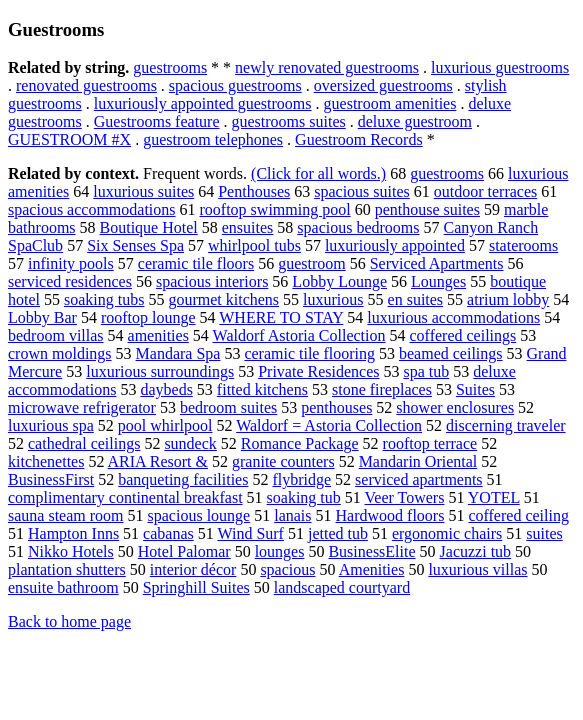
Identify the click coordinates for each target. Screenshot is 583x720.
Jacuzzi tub (476, 551)
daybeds (166, 389)
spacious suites (362, 191)
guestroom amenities (390, 103)
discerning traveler (506, 425)
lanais (292, 515)
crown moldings (60, 353)
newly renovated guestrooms (327, 67)
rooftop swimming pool (275, 209)
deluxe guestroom (415, 121)
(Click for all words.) (318, 173)
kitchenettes (46, 461)
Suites (475, 389)
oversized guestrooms (383, 85)
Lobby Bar (42, 317)
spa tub (426, 371)
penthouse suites (427, 209)
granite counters (283, 461)
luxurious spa (51, 425)
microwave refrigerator (82, 407)
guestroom (312, 263)
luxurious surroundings (160, 371)
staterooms (523, 245)
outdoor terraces (486, 191)
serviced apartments (419, 479)
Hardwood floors (390, 515)
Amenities (372, 569)
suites (544, 533)
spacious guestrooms (235, 85)
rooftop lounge (148, 317)
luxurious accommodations (453, 317)
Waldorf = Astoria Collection (329, 425)
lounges (280, 551)
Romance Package (300, 443)
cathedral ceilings (84, 443)
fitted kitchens (262, 389)
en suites (416, 299)
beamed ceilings (451, 353)
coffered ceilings (462, 335)
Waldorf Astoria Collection (299, 335)
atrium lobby (508, 299)
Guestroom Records (359, 139)
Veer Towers (405, 497)
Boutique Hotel (149, 227)
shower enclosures (455, 407)
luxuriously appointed (395, 245)
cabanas (168, 533)
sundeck (190, 443)
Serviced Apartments (437, 263)
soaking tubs (104, 299)
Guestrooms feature (157, 121)
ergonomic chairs (447, 533)
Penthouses (254, 191)
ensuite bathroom (63, 587)
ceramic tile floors (196, 263)
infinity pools (71, 263)
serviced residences (70, 281)
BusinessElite (371, 551)
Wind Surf (250, 533)
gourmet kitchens (223, 299)
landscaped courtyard (342, 587)
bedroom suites (228, 407)
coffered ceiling (518, 515)
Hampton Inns (73, 533)
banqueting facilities (183, 479)
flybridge (301, 479)
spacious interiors (212, 281)
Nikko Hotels (71, 551)
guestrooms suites (289, 121)
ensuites (248, 227)
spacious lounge (199, 515)
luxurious (333, 299)
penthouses (336, 407)
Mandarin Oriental (418, 461)
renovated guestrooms (86, 85)
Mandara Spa (178, 353)
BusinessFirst (51, 479)
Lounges (438, 281)
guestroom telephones (213, 139)
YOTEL (494, 497)
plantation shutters (67, 569)
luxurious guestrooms (500, 67)
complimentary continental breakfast (125, 497)
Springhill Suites (196, 587)
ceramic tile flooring (309, 353)
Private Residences (318, 371)
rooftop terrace (430, 443)
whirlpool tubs (254, 245)
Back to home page (69, 621)
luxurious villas (477, 569)
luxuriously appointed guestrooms (203, 103)
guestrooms (170, 67)
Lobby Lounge (339, 281)
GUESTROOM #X (69, 139)
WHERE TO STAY (281, 317)
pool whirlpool (165, 425)
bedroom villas (56, 335)
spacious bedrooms (358, 227)
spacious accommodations (92, 209)
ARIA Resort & (158, 461)
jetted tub (338, 533)
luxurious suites (143, 191)
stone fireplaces (382, 389)
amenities (158, 335)
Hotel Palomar (184, 551)
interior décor (193, 569)
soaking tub (304, 497)
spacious (287, 569)
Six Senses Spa (135, 245)
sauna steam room (66, 515)
